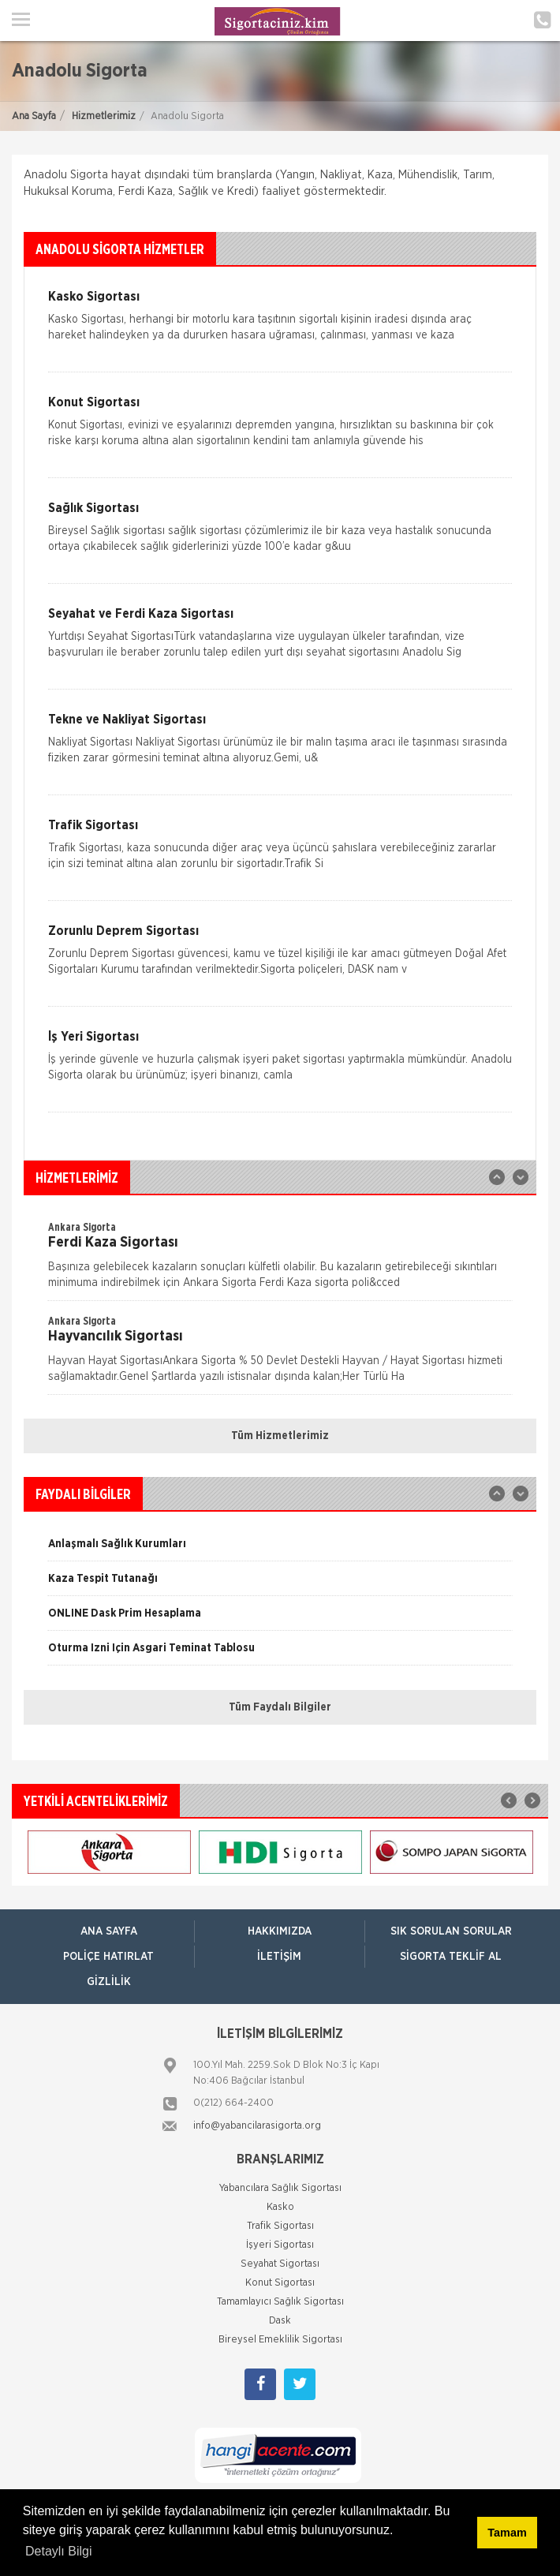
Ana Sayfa (34, 116)
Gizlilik (109, 1981)
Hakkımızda (280, 1931)
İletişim (279, 1956)
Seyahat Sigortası (280, 2264)
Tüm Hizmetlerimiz (280, 1435)
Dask (280, 2321)
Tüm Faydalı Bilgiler (280, 1707)
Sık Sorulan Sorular (451, 1931)
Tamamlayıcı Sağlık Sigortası (280, 2302)
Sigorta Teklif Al (451, 1956)
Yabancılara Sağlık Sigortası (280, 2188)
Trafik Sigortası (280, 2226)
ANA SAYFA (108, 1931)
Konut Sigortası (280, 2283)
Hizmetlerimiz (104, 116)
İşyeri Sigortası (280, 2245)
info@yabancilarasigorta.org (257, 2126)
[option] (280, 1260)
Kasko (280, 2207)
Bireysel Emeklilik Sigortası (280, 2340)
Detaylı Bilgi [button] (58, 2551)
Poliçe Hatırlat (108, 1956)
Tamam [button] (506, 2532)
